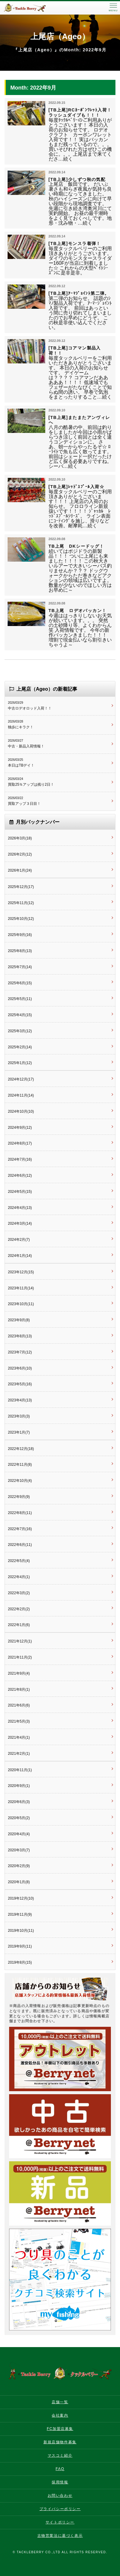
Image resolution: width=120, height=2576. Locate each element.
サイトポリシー (60, 2522)
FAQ (60, 2469)
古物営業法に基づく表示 (60, 2535)
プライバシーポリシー (60, 2509)
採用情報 (60, 2482)
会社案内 (60, 2415)
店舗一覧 (60, 2402)
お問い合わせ (60, 2495)
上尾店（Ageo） (60, 36)
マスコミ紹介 (60, 2455)
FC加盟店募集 (60, 2429)
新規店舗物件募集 (60, 2442)
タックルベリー (30, 8)
